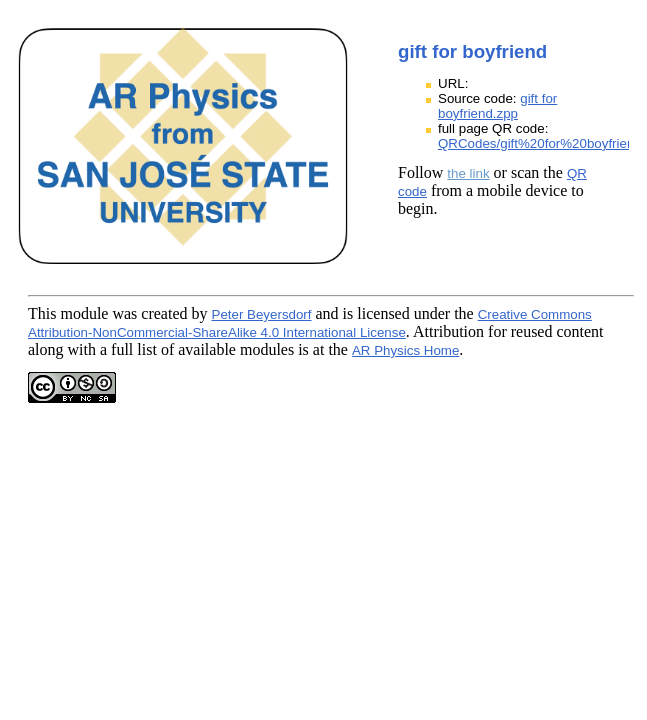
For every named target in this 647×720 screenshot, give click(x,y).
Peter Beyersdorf (262, 314)
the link (468, 173)
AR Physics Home (405, 350)
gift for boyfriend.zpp (497, 106)
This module (68, 313)
